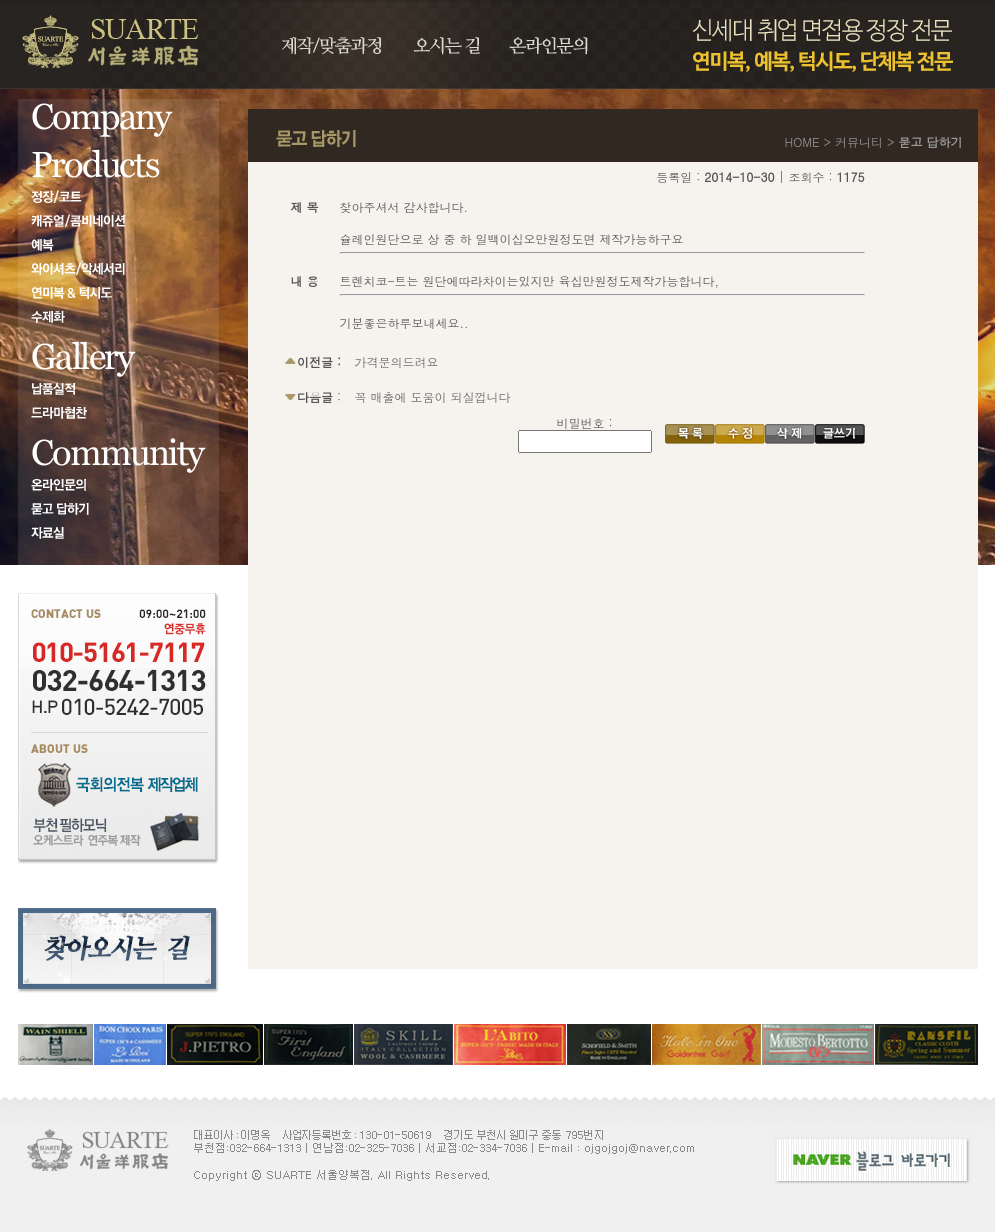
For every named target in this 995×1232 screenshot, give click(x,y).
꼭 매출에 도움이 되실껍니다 (433, 396)
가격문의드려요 (397, 361)
